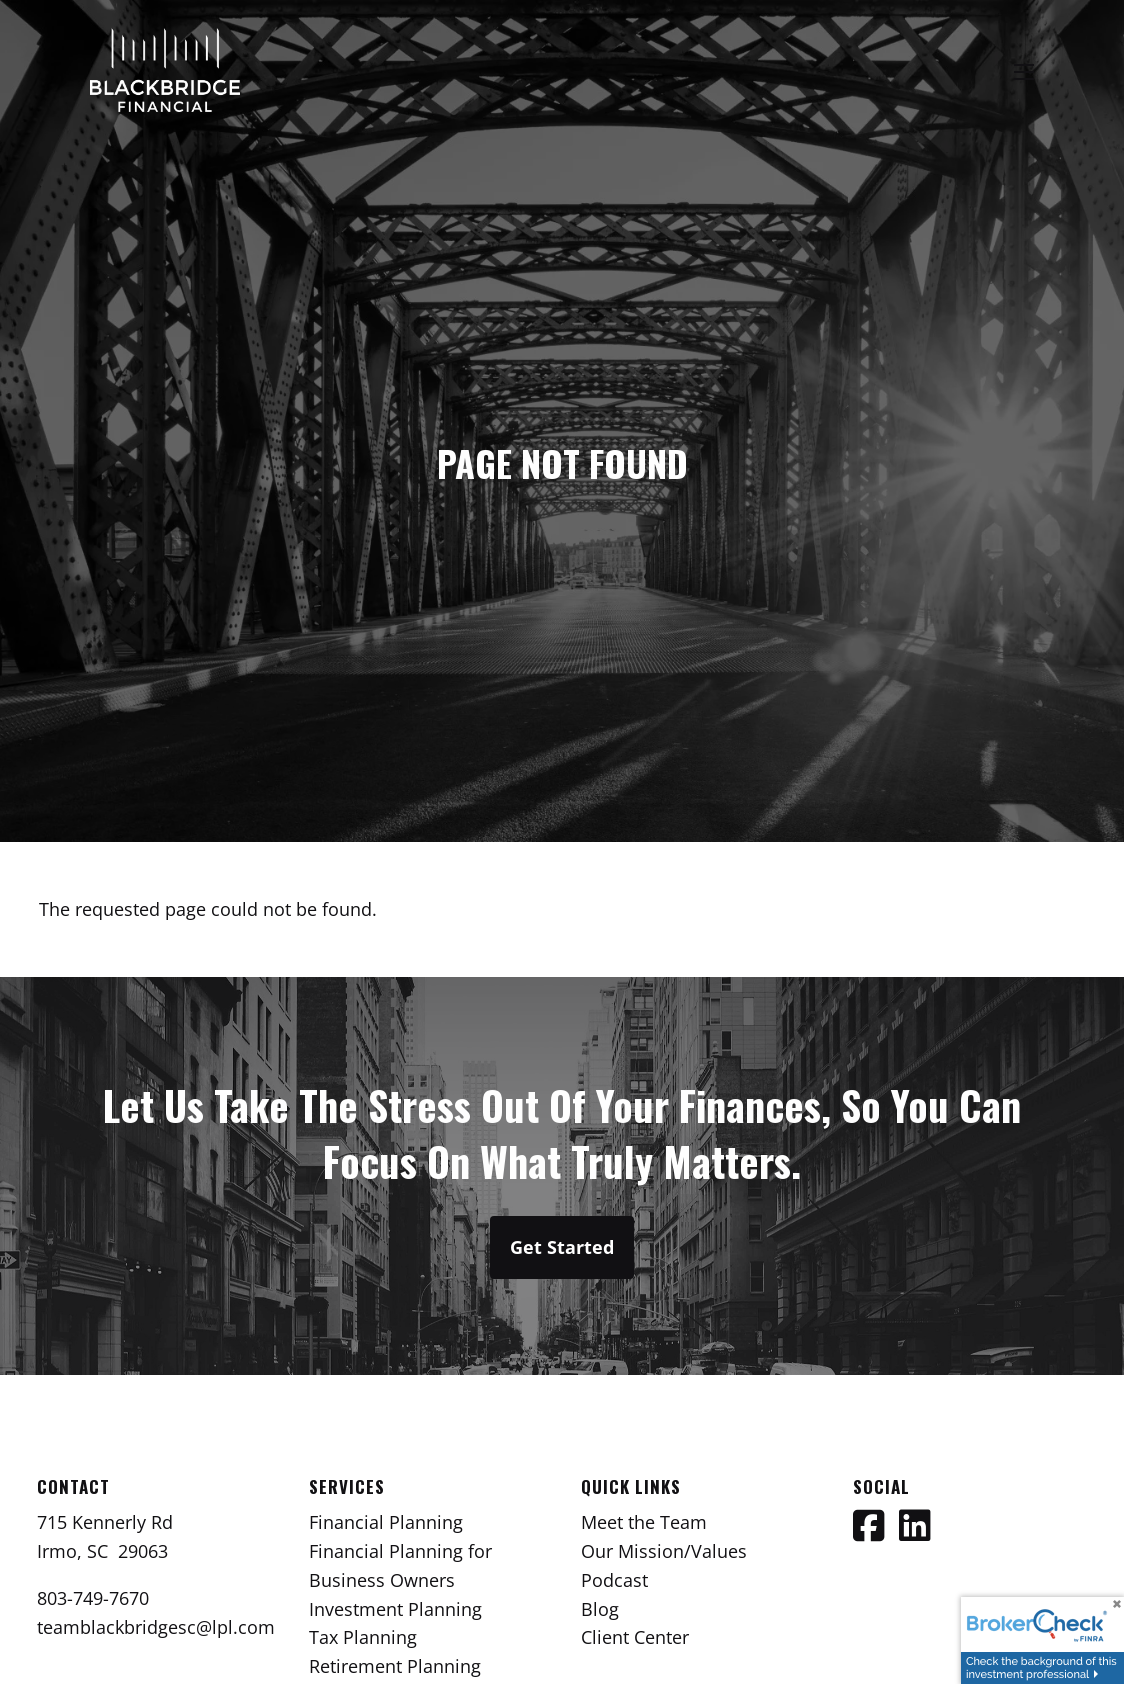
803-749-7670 (93, 1598)
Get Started (562, 1247)
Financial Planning (386, 1522)
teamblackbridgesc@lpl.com (156, 1627)
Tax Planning (363, 1637)
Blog (600, 1609)
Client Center (635, 1637)
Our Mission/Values (664, 1551)
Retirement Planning (395, 1666)
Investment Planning (395, 1609)
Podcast (614, 1580)
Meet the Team (644, 1522)
